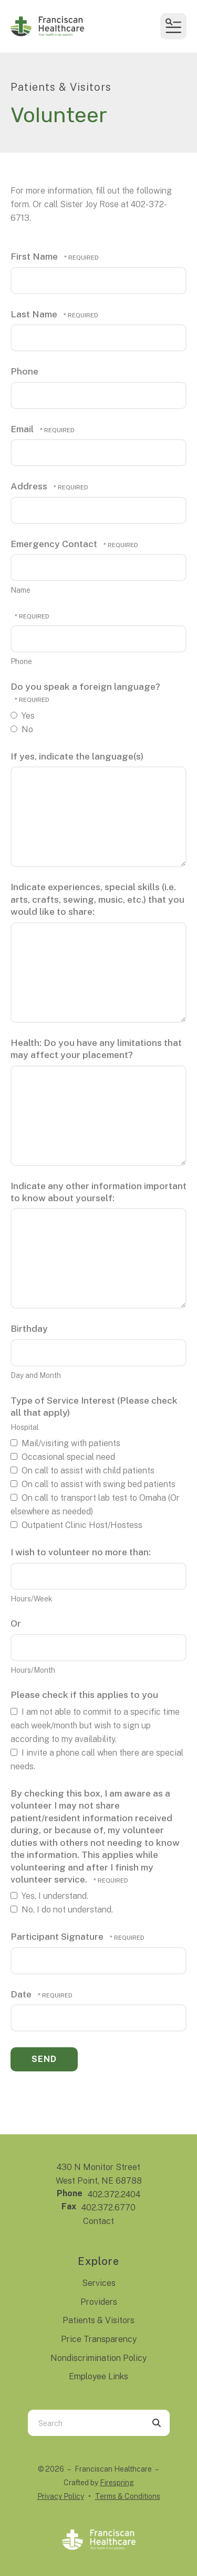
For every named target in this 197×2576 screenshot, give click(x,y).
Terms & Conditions (127, 2496)
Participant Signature (58, 1936)
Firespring (117, 2482)
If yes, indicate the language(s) (77, 756)
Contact (98, 2221)
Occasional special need (63, 1457)
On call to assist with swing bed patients (93, 1484)
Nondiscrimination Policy (98, 2358)
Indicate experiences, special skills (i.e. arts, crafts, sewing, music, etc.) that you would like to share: (97, 899)
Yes (23, 716)
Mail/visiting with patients (65, 1443)
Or (16, 1623)
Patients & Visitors (98, 2320)
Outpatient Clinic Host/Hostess (76, 1525)
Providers (98, 2302)
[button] (173, 26)
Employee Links (98, 2376)
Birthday (29, 1328)
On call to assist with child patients (82, 1471)
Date (22, 1994)
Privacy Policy (60, 2496)
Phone (24, 371)
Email (23, 428)
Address (30, 485)
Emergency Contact (55, 543)
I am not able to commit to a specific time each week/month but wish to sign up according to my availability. (95, 1725)
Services (99, 2283)
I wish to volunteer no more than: (81, 1551)
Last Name (35, 313)
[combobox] (85, 2423)
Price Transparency (99, 2339)
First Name (35, 256)
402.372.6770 (108, 2207)
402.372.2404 (114, 2194)
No (22, 729)
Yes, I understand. (49, 1896)
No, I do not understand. (62, 1910)
